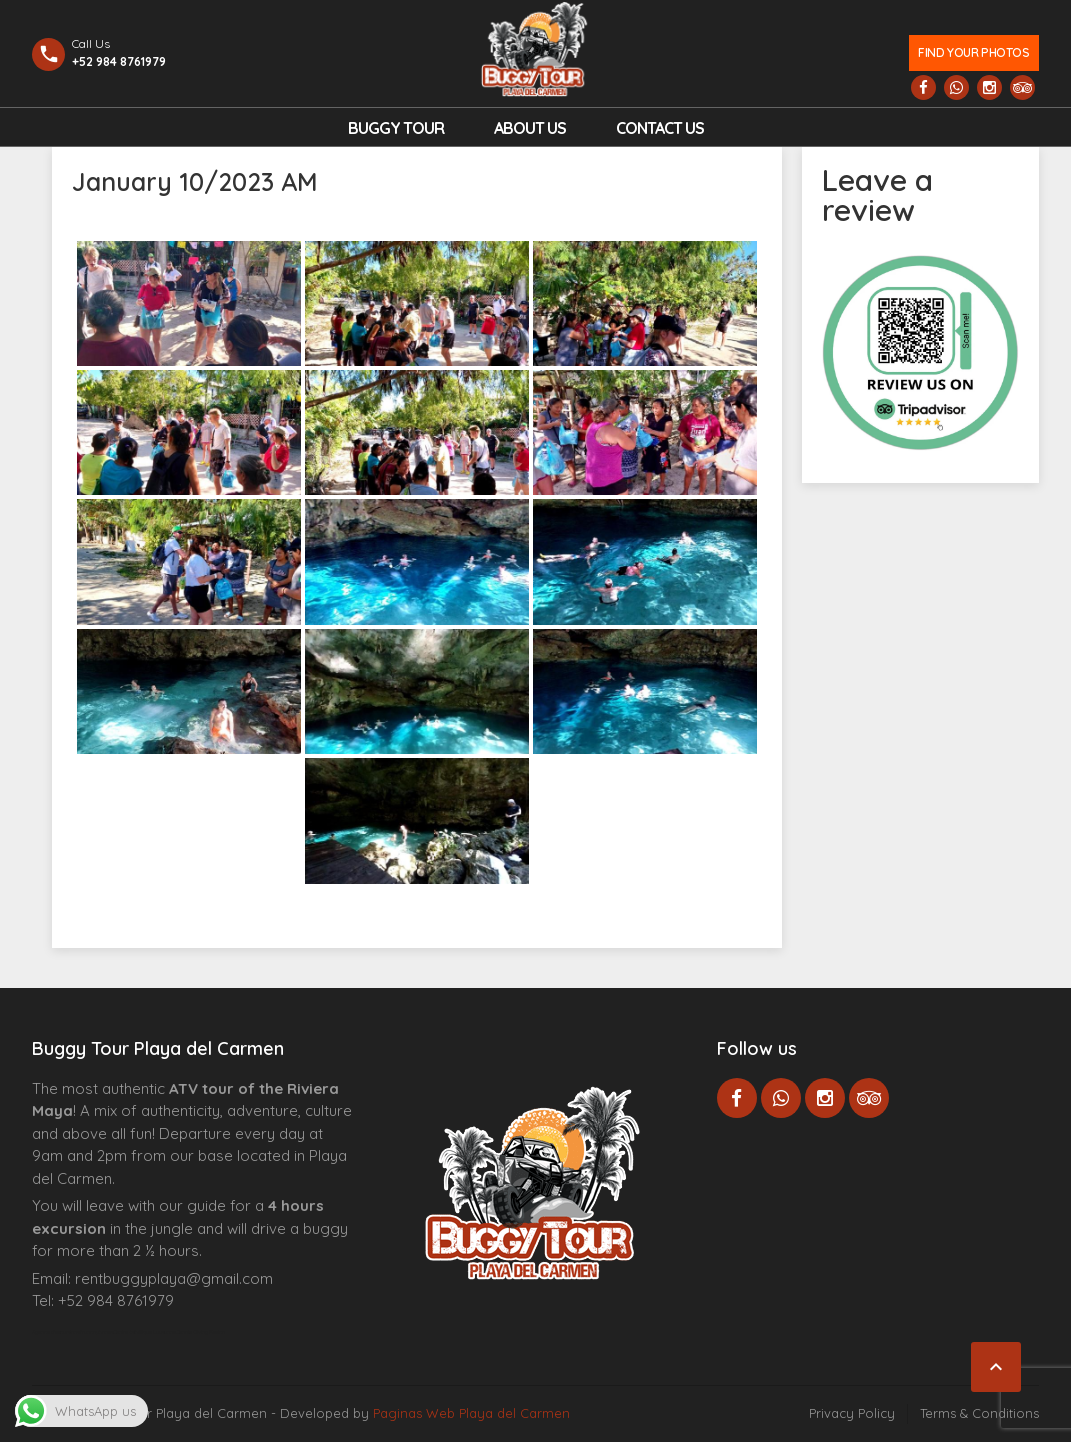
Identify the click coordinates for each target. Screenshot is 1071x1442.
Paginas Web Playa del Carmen (471, 1413)
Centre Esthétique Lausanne (144, 1332)
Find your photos (973, 52)
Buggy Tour (396, 128)
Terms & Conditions (979, 1413)
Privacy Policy (852, 1413)
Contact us (660, 128)
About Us (530, 128)
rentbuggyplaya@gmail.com (174, 1278)
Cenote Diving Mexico (200, 1332)
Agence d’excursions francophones (72, 1332)
